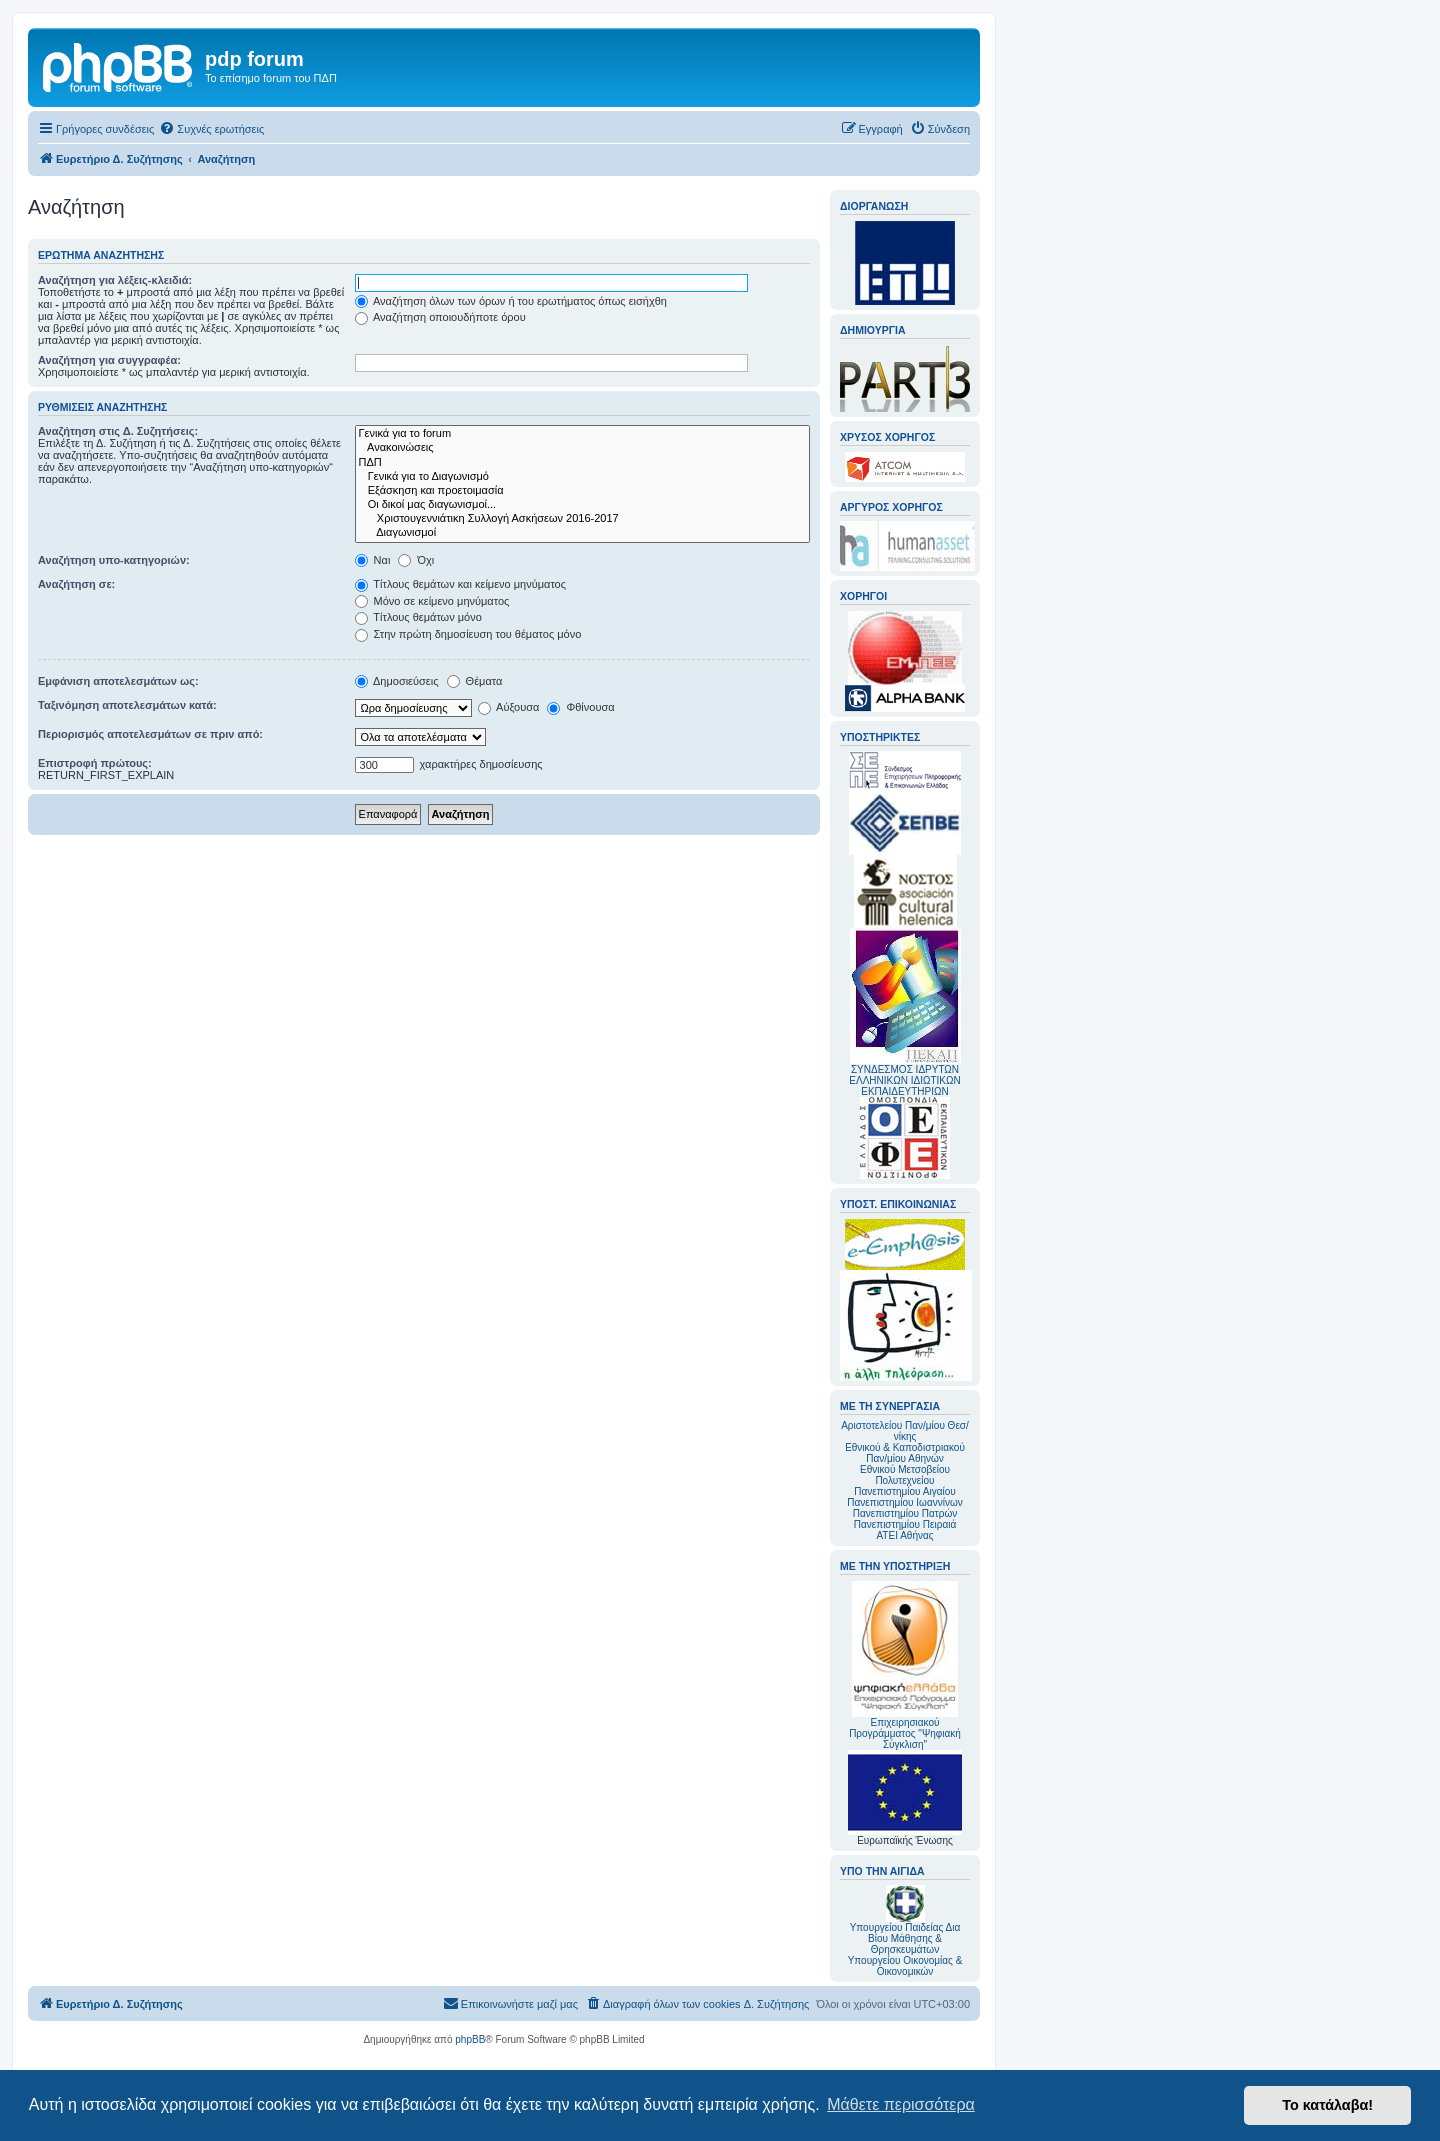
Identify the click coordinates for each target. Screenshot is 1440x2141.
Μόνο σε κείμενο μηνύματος (432, 601)
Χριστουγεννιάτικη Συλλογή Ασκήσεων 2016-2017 (582, 519)
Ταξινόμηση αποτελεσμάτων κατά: (127, 705)
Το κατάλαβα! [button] (1327, 2105)
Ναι (373, 560)
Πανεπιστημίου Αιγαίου (904, 1491)
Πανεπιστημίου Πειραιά (905, 1524)
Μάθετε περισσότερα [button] (901, 2104)
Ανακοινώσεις (582, 448)
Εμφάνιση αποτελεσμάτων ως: (118, 681)
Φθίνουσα (580, 707)
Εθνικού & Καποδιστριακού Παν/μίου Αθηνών (905, 1453)
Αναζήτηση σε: (76, 584)
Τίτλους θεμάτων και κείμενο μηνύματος (461, 584)
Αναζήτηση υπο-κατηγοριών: (114, 560)
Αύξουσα (509, 707)
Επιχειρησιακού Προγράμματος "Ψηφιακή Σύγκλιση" (905, 1665)
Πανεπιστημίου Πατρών (905, 1513)
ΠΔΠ (582, 463)
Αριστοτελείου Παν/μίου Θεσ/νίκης (905, 1431)
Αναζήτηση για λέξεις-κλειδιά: (115, 280)
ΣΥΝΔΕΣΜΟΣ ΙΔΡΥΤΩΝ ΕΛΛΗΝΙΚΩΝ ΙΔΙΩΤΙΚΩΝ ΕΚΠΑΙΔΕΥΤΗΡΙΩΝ (904, 1080)
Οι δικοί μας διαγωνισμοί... (582, 505)
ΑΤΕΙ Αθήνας (904, 1535)
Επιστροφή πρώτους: (95, 763)
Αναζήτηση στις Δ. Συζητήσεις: (118, 431)
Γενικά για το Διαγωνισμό (582, 477)
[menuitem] (211, 129)
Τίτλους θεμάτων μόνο (418, 617)
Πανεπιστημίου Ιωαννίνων (904, 1502)
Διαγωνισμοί (582, 533)
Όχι (416, 560)
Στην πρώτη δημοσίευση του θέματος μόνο (468, 634)
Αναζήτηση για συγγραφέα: (109, 360)
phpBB (470, 2039)
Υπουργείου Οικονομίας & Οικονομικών (905, 1966)
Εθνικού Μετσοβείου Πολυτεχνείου (905, 1475)
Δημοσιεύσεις (397, 681)
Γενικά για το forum (582, 434)
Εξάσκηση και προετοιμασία (582, 491)
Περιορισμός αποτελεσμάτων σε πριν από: (150, 734)
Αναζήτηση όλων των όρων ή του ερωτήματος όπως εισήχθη (511, 301)
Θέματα (475, 681)
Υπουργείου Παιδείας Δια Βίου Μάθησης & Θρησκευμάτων (905, 1938)
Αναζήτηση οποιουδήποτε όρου (440, 317)
